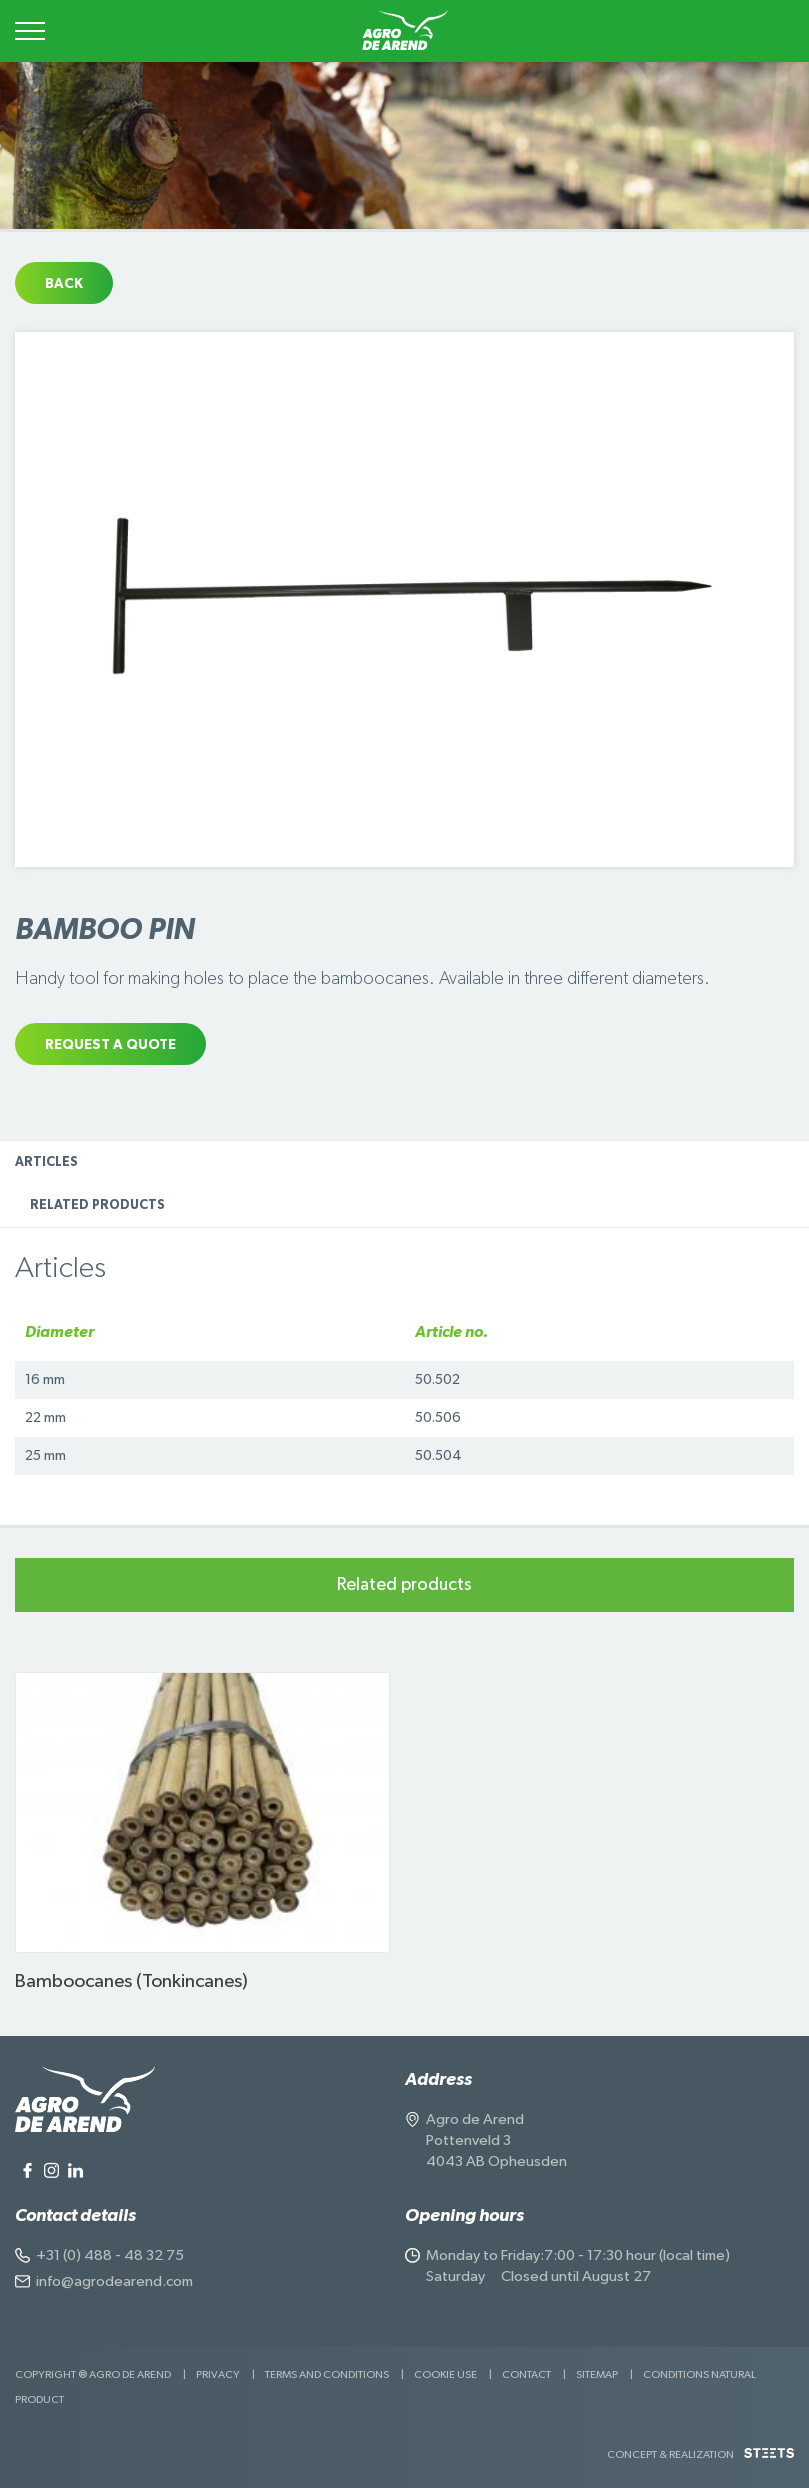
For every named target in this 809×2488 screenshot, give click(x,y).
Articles (46, 1162)
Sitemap (597, 2374)
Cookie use (445, 2374)
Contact (526, 2374)
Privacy (218, 2374)
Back (64, 284)
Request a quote (110, 1045)
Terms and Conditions (327, 2374)
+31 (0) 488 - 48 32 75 (110, 2255)
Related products (97, 1205)
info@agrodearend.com (114, 2281)
